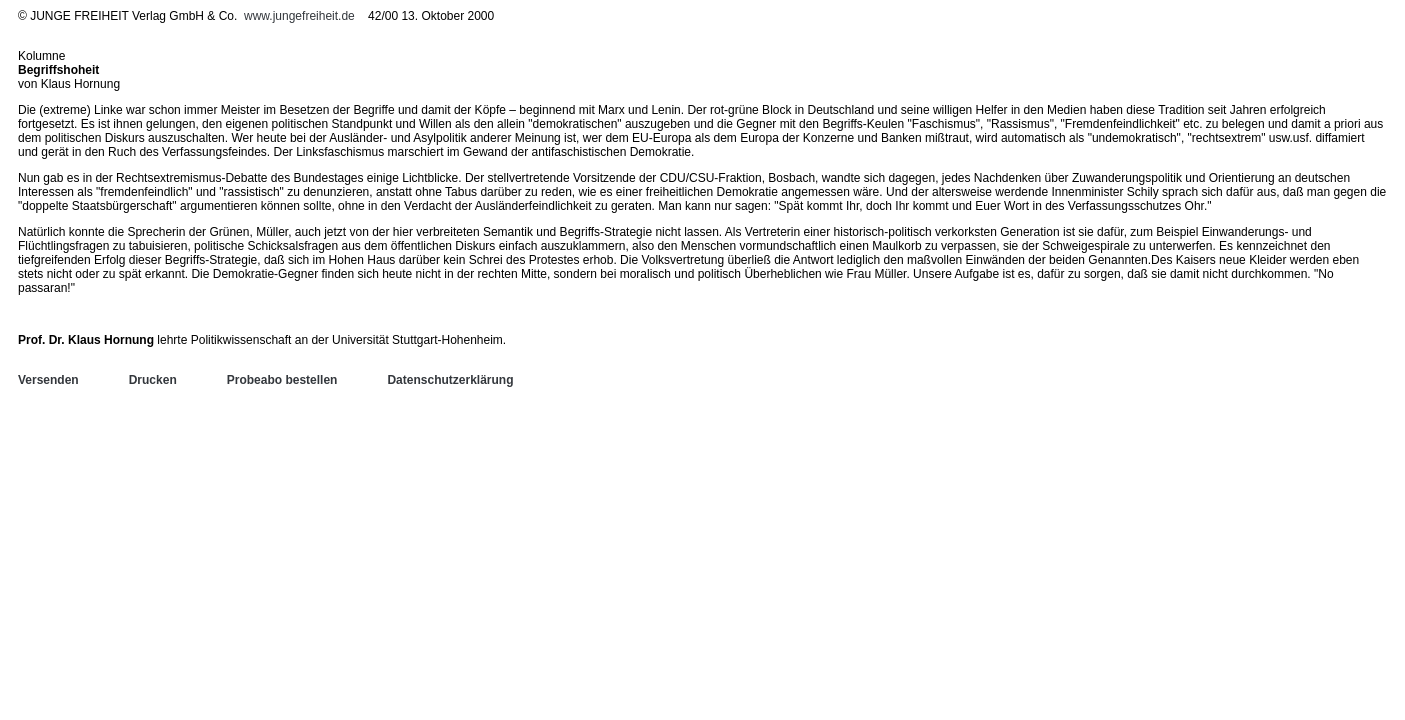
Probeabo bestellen (282, 380)
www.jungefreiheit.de (299, 16)
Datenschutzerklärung (450, 380)
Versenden (48, 380)
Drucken (153, 380)
